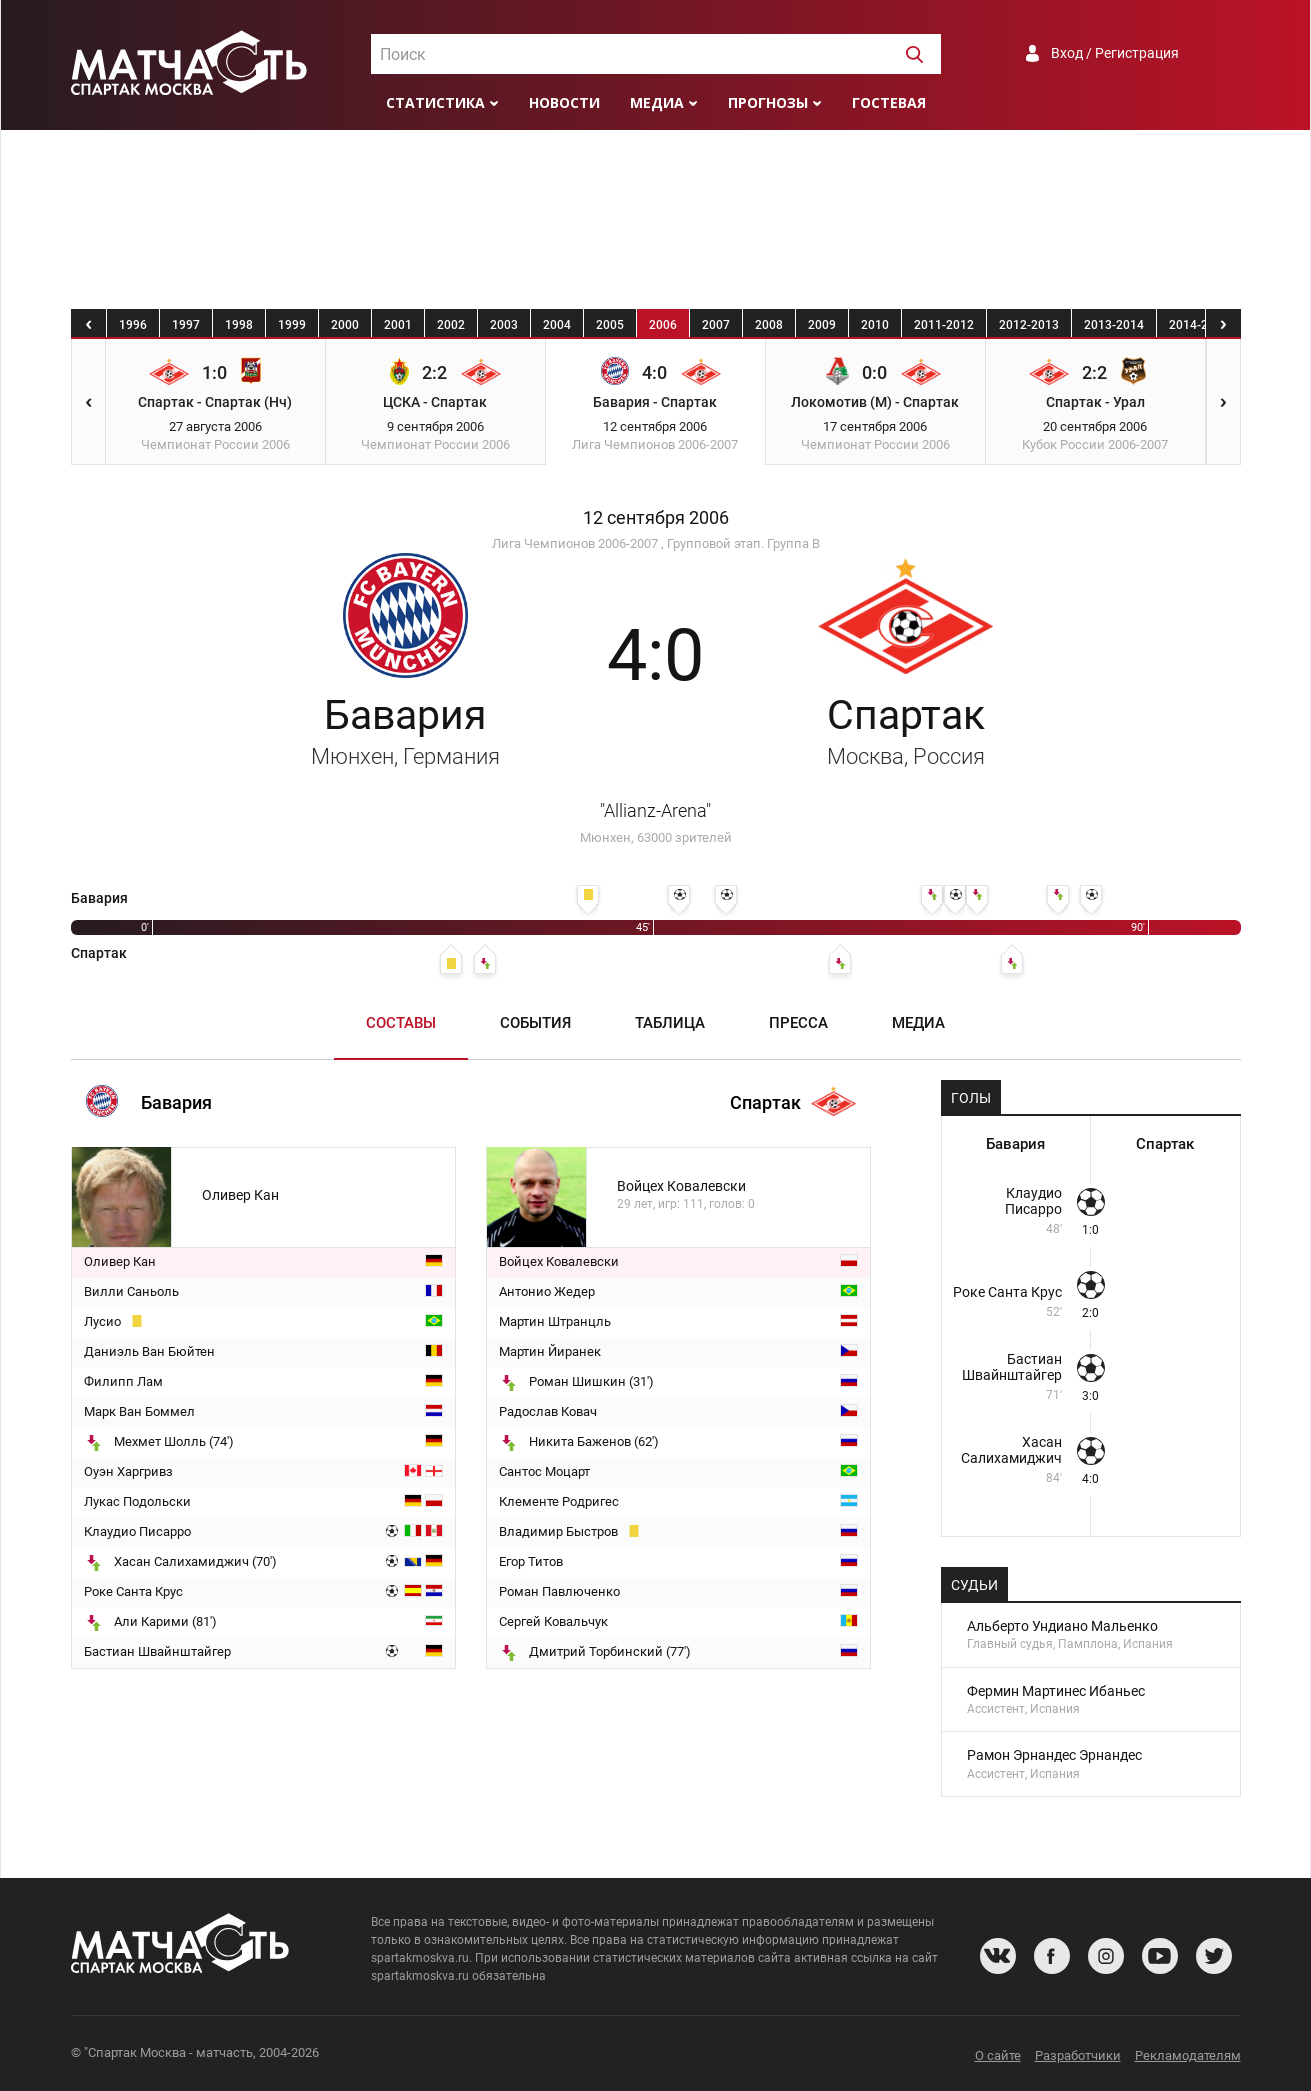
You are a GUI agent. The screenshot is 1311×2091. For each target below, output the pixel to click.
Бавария (405, 730)
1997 (186, 325)
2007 (716, 325)
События (535, 1023)
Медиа (657, 102)
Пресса (798, 1023)
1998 (239, 325)
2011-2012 (944, 325)
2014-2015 (1199, 325)
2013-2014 (1114, 325)
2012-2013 (1029, 325)
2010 (875, 325)
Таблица (670, 1023)
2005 (610, 325)
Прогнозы (768, 102)
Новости (564, 102)
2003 (504, 325)
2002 (451, 325)
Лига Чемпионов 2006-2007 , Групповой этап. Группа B (656, 543)
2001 (398, 325)
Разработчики (1078, 2055)
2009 (822, 325)
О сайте (998, 2055)
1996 (133, 325)
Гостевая (889, 102)
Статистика (435, 102)
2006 (663, 325)
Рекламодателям (1188, 2055)
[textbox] (656, 55)
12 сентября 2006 (656, 518)
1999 (292, 325)
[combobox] (656, 54)
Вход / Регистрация (1115, 53)
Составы (401, 1023)
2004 (557, 325)
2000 (345, 325)
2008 (769, 325)
